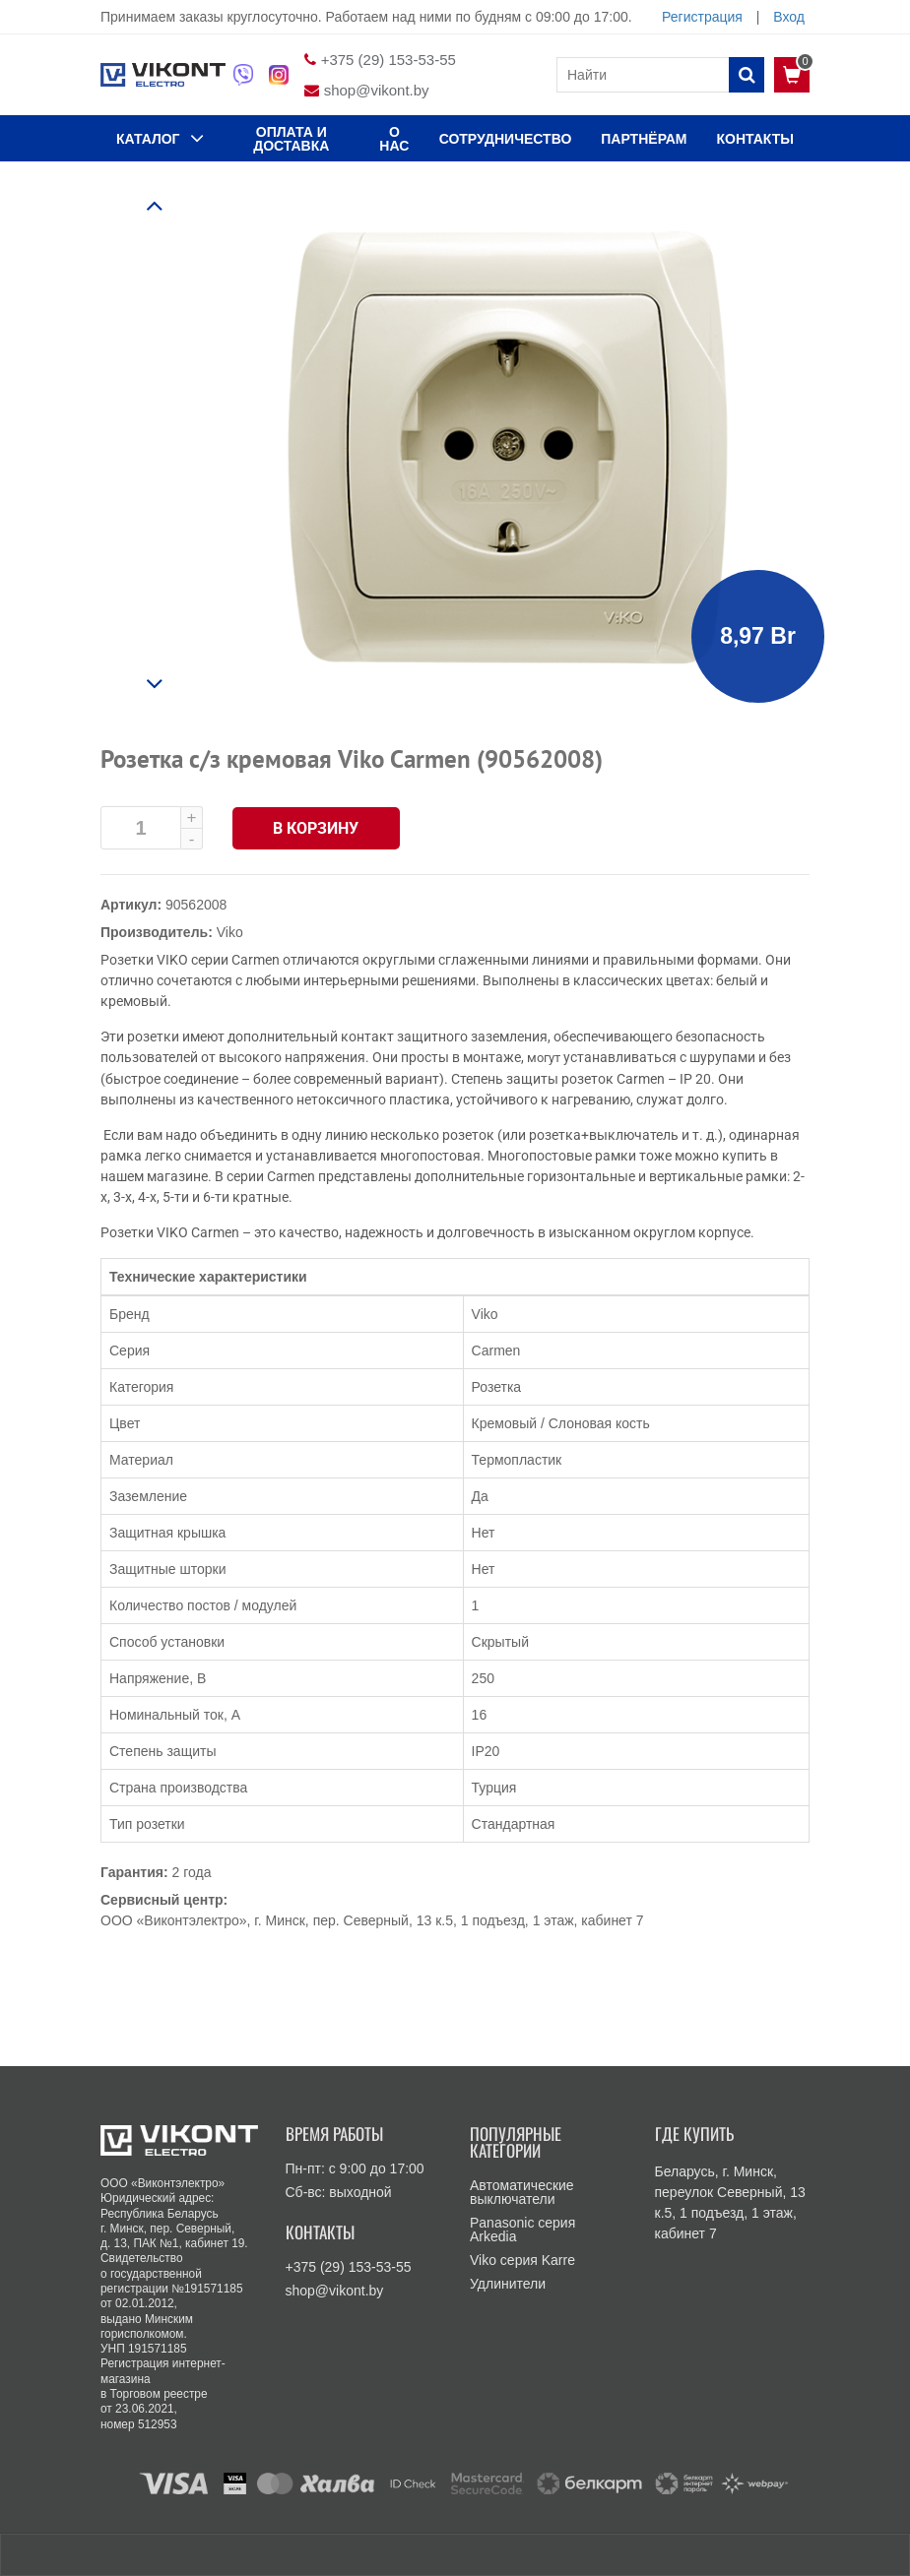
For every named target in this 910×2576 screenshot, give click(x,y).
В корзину (316, 828)
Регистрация (702, 17)
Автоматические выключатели (522, 2192)
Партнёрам (643, 139)
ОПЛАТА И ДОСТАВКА (291, 139)
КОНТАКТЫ (755, 139)
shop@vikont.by (376, 90)
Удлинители (508, 2284)
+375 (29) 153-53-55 (388, 59)
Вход (789, 17)
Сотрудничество (505, 139)
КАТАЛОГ (160, 138)
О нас (394, 139)
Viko (230, 932)
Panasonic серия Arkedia (522, 2229)
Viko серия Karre (522, 2260)
